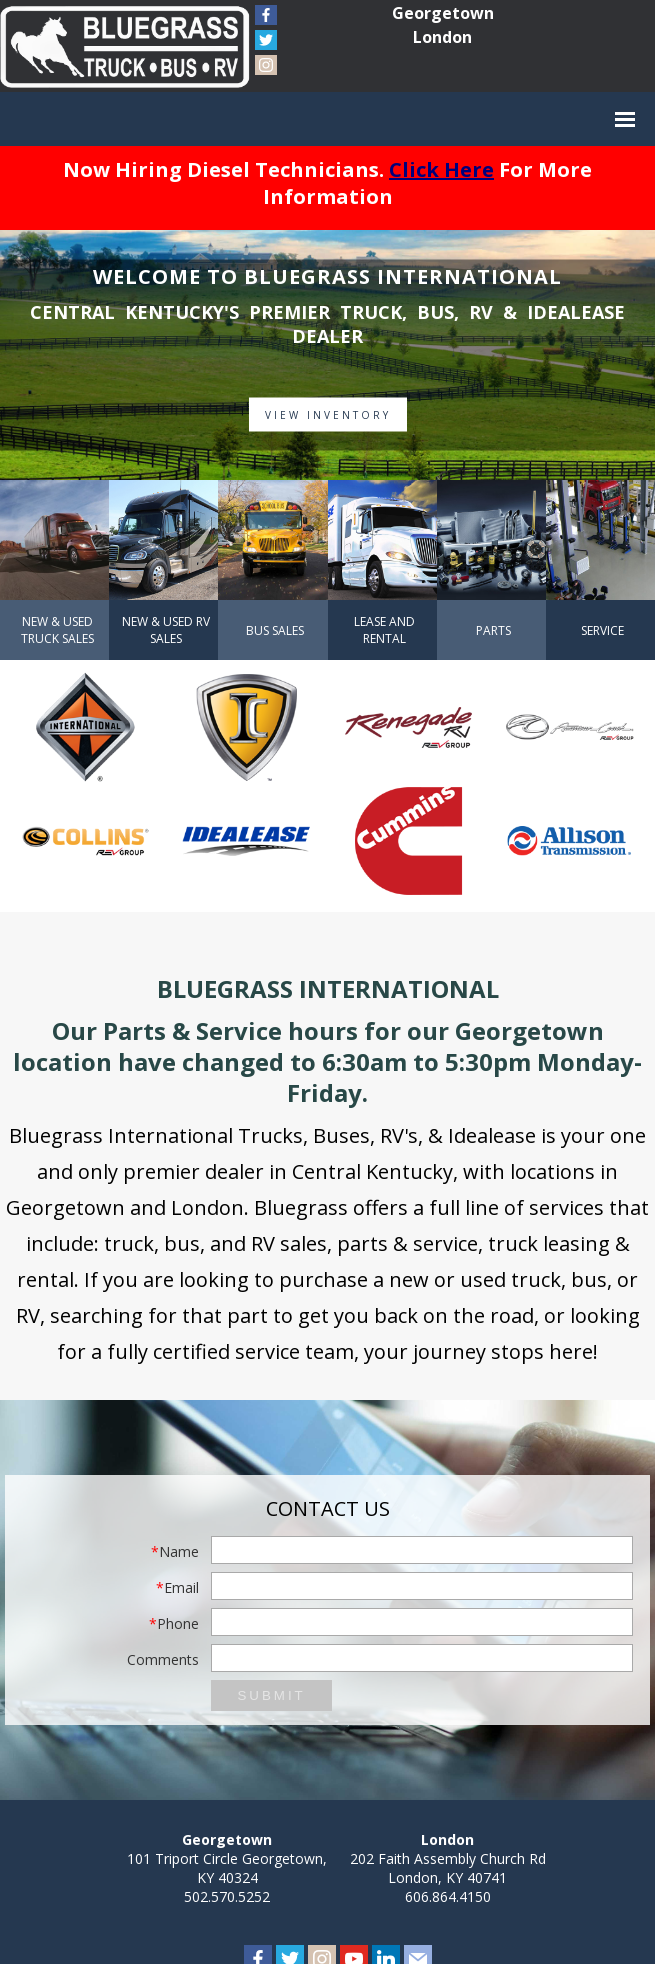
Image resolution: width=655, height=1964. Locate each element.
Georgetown (443, 13)
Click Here (441, 169)
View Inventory (328, 415)
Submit (271, 1695)
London (442, 37)
